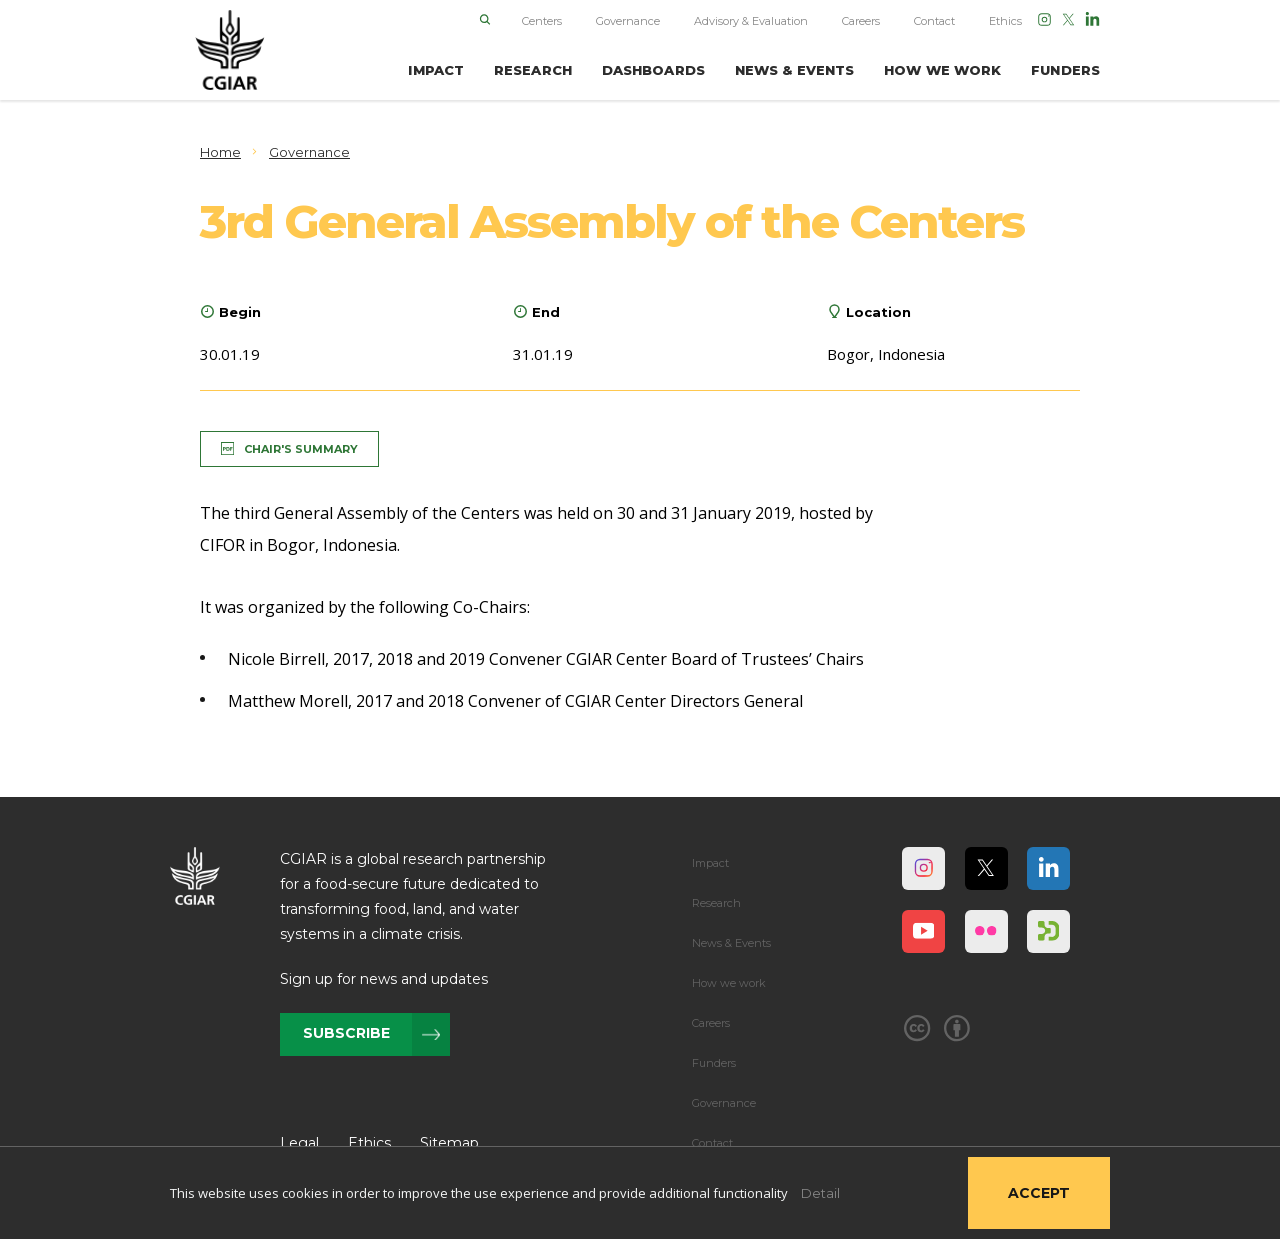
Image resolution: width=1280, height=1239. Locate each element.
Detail (820, 1193)
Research (716, 903)
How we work (729, 983)
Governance (628, 21)
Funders (714, 1063)
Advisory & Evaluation (751, 21)
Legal (299, 1143)
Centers (542, 21)
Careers (861, 21)
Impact (710, 863)
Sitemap (449, 1143)
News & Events (731, 943)
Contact (934, 21)
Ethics (1005, 21)
